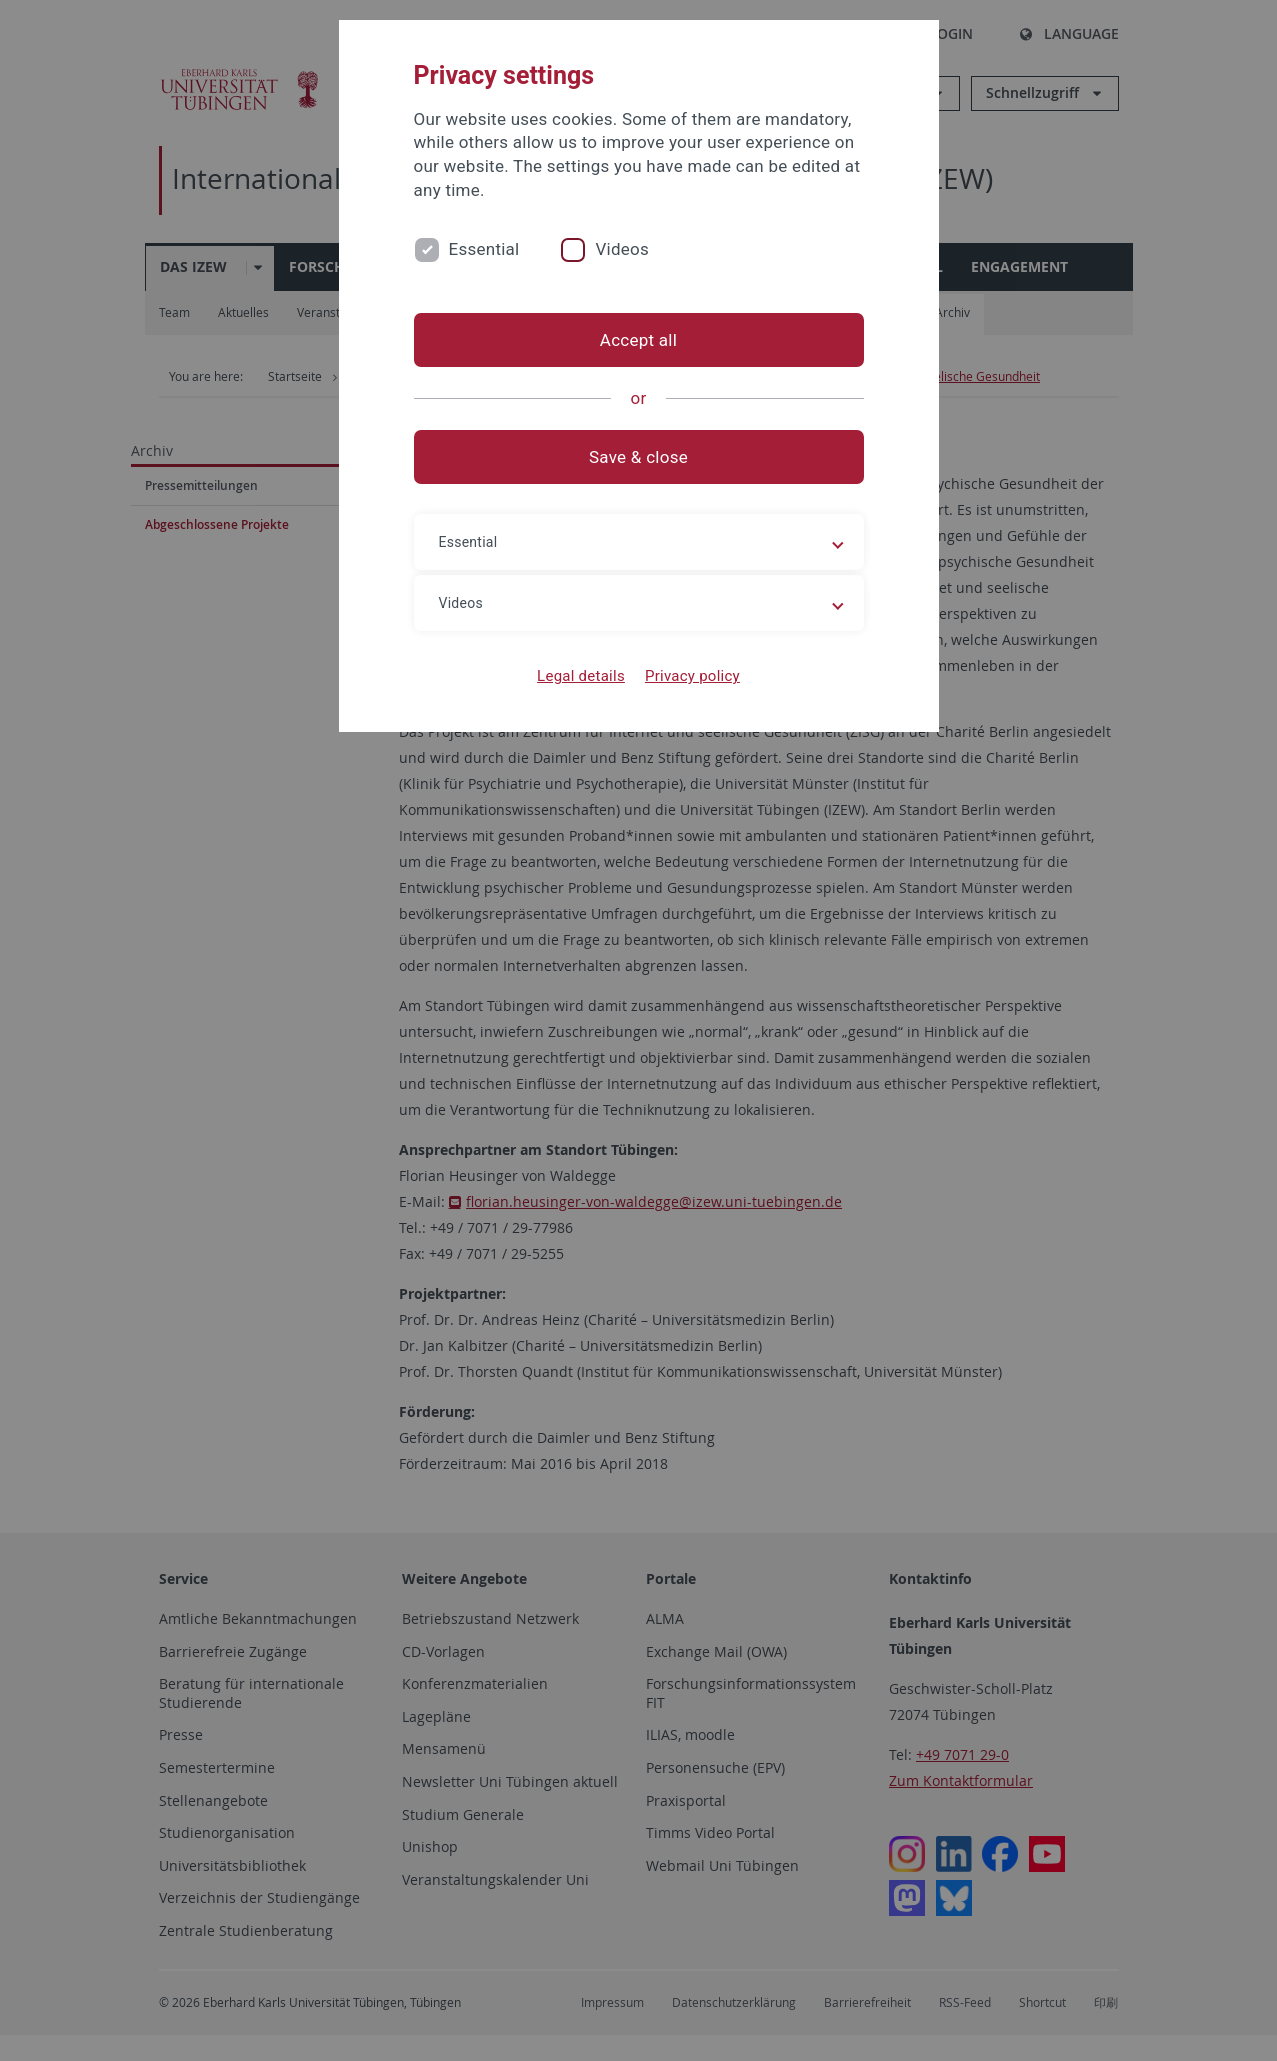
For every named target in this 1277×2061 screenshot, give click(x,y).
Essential (484, 249)
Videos (622, 249)
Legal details (581, 676)
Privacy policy (692, 676)
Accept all (638, 340)
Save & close (638, 457)
